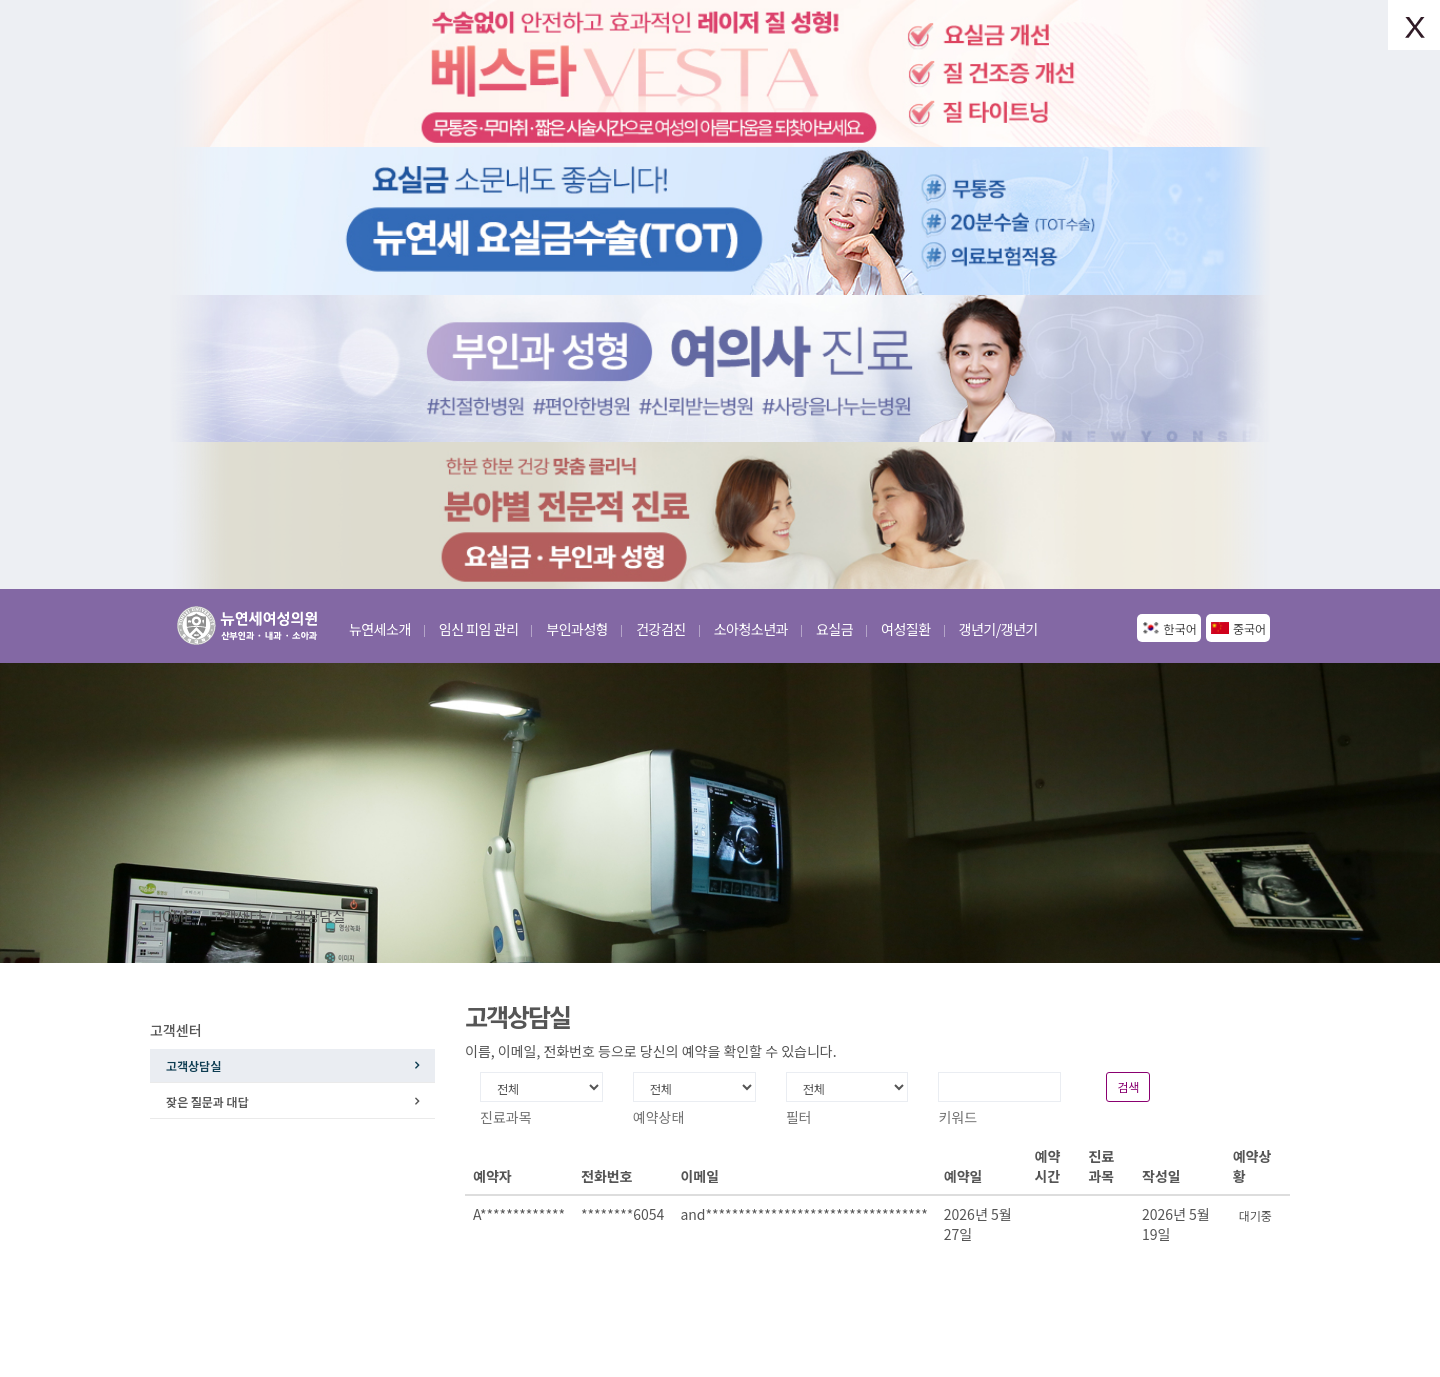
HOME (172, 916)
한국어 (1180, 628)
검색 (1128, 1086)
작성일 (1161, 1176)
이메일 (699, 1176)
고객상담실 (313, 916)
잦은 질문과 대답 (207, 1101)
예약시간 (1048, 1166)
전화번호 (607, 1176)
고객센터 (237, 916)
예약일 (963, 1176)
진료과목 (1101, 1166)
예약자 (492, 1176)
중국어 (1249, 628)
